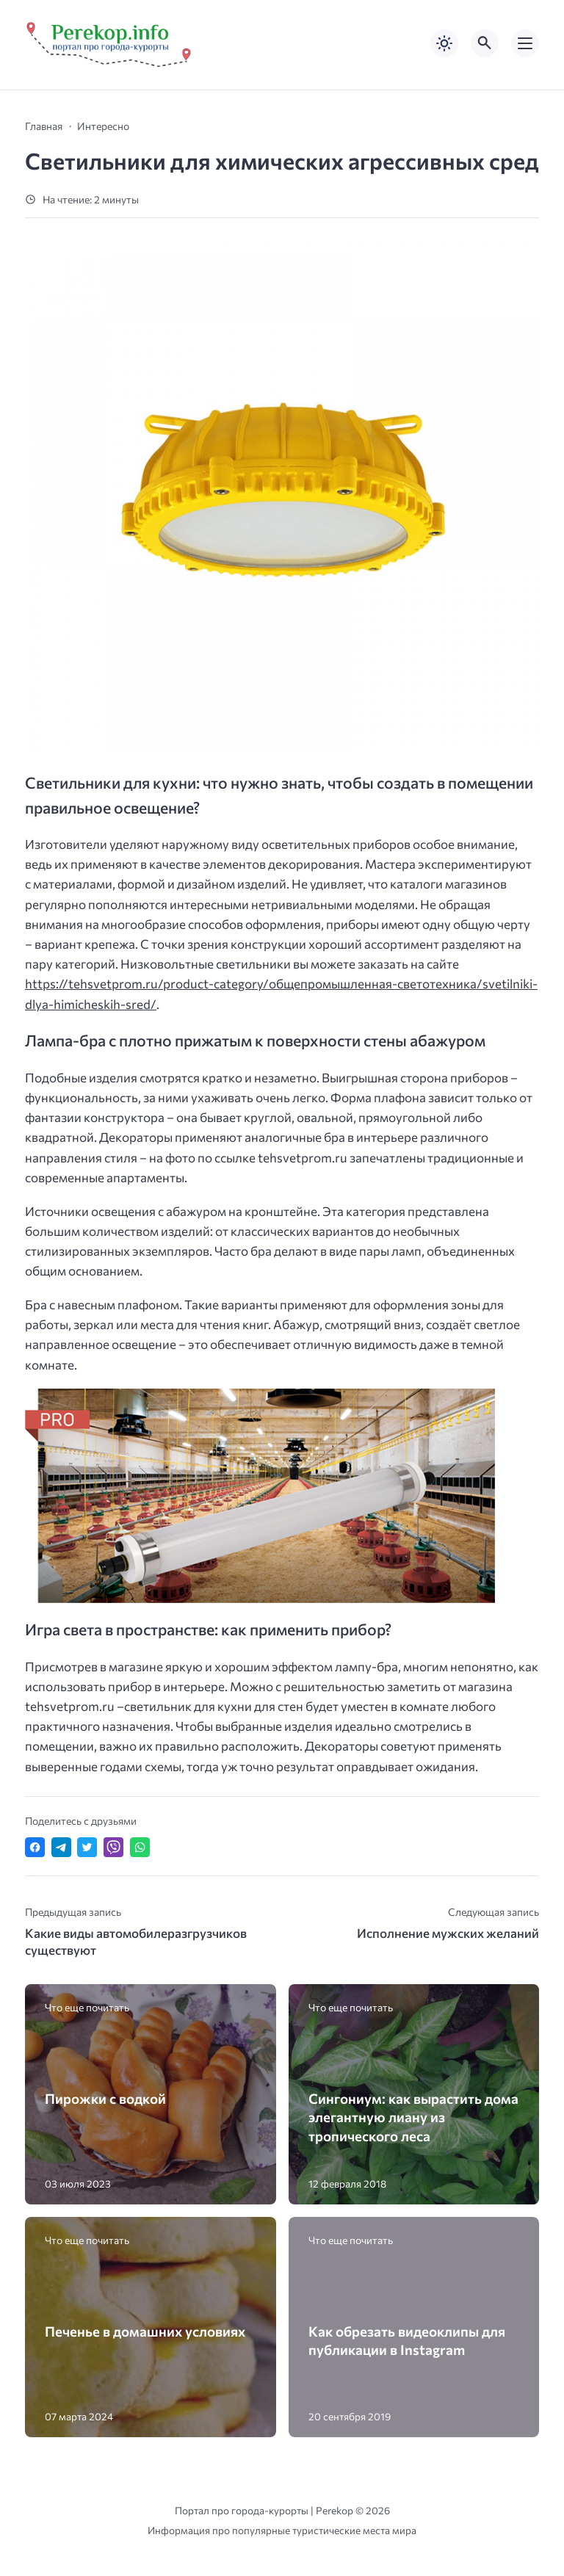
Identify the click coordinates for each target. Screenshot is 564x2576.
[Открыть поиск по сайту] (485, 43)
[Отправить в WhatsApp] (140, 1847)
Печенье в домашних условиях (145, 2331)
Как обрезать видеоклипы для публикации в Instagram (406, 2340)
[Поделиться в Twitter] (87, 1847)
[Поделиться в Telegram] (61, 1847)
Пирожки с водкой (105, 2098)
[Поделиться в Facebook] (35, 1847)
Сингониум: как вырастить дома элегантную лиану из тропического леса (413, 2116)
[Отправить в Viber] (113, 1847)
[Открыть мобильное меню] (525, 43)
